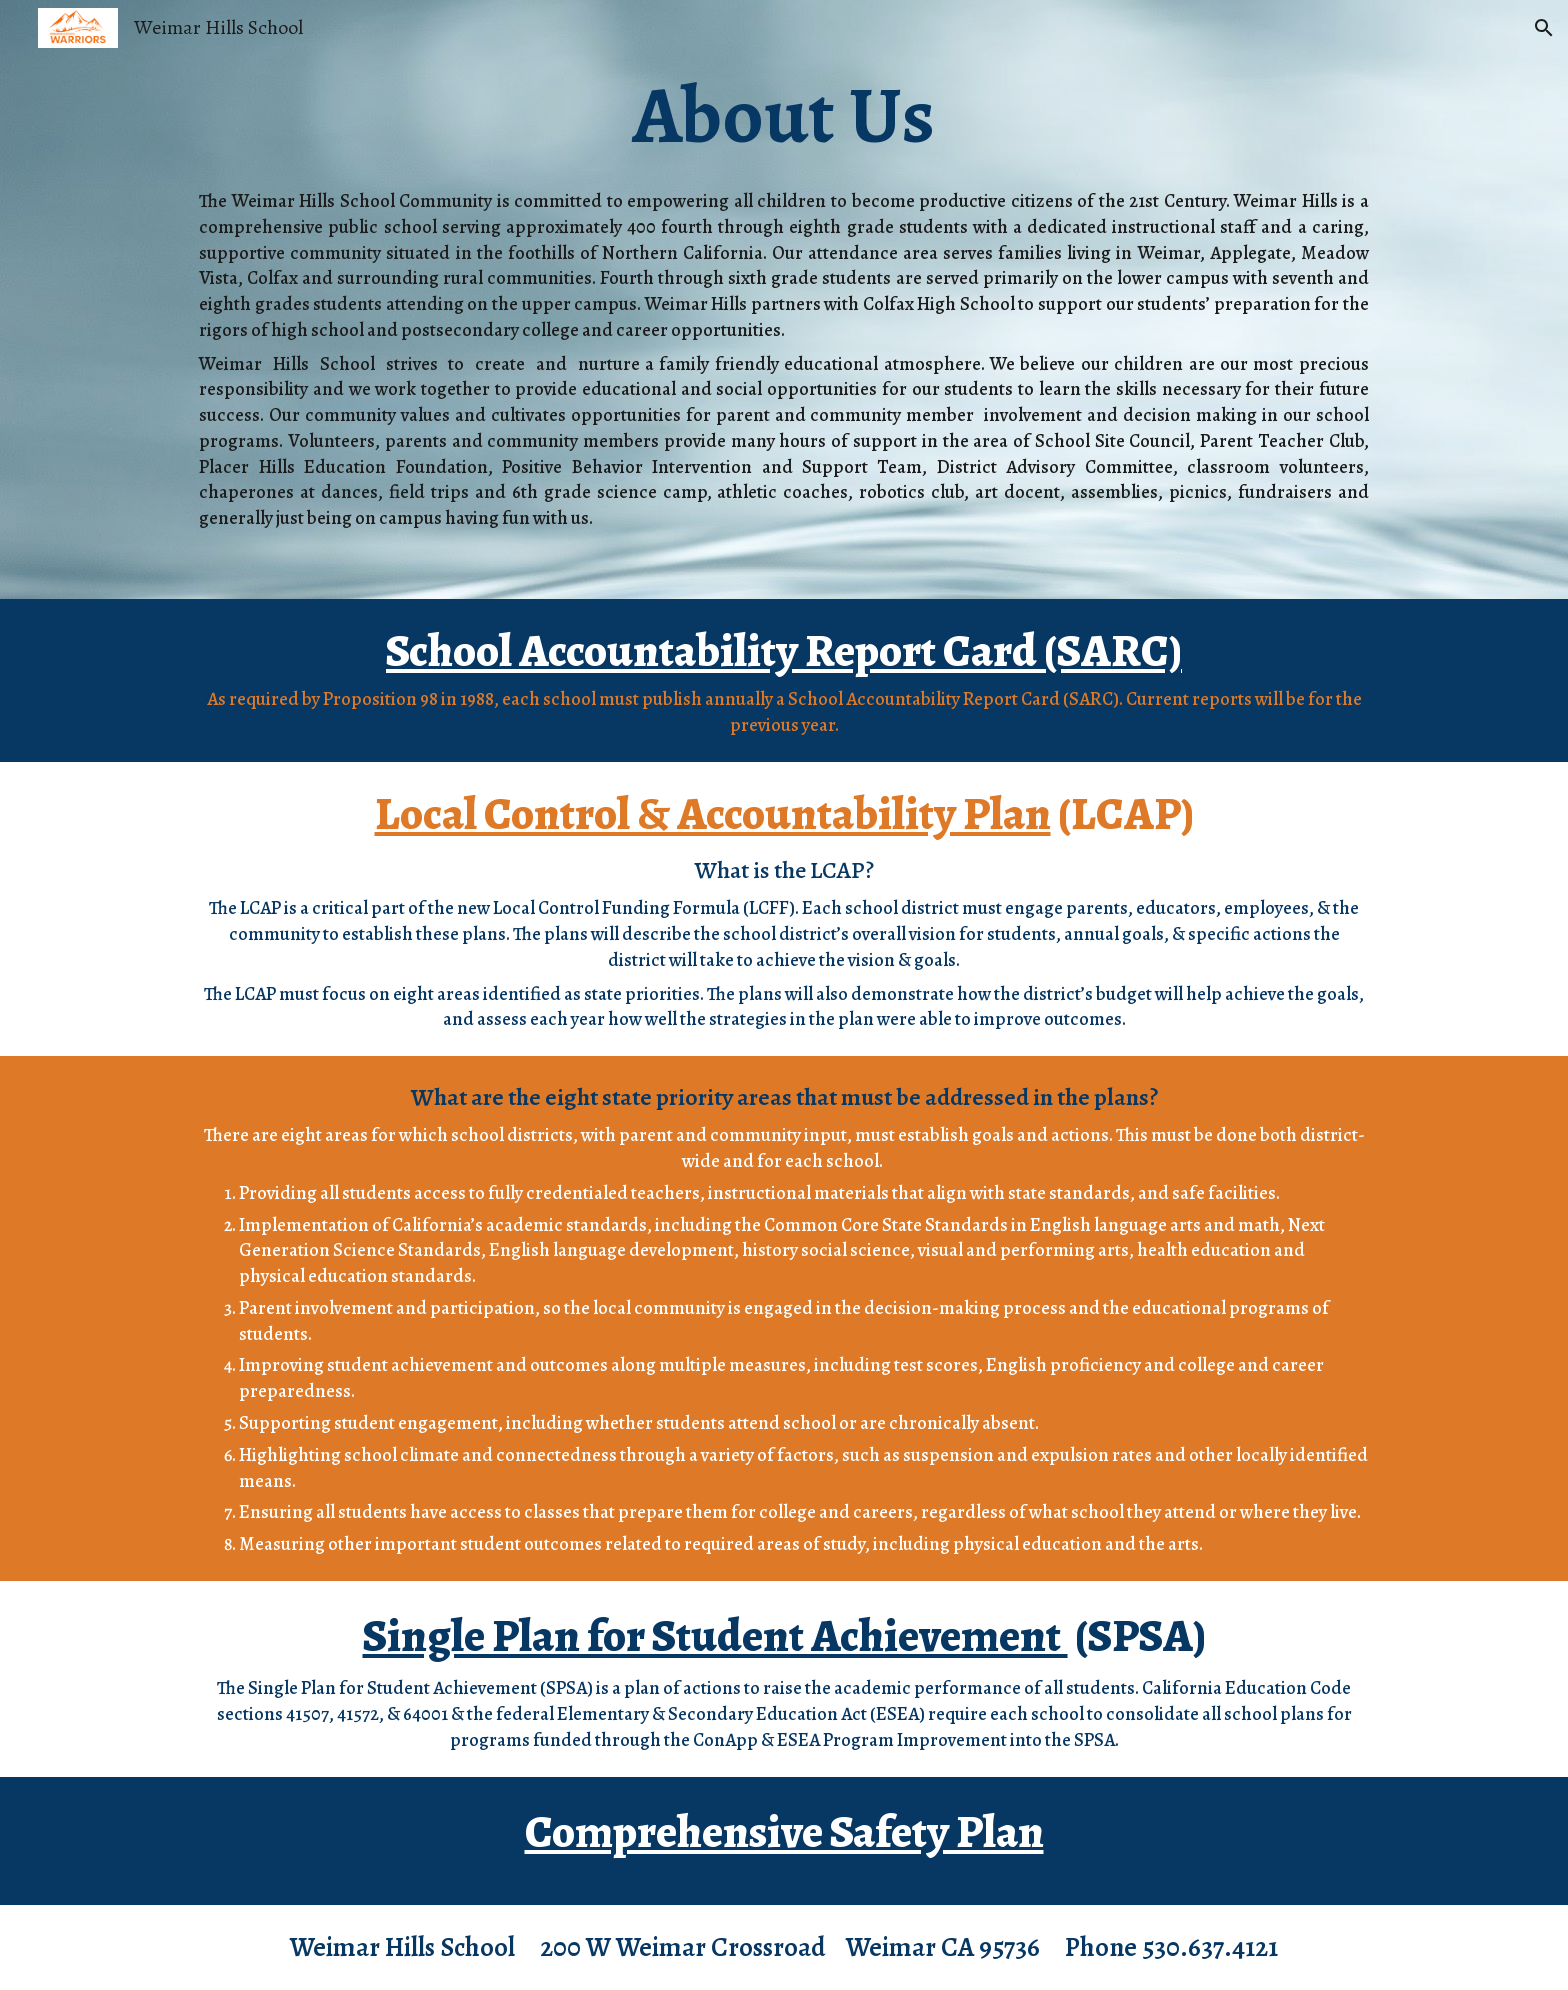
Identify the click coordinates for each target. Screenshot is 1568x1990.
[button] (1544, 28)
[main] (783, 116)
